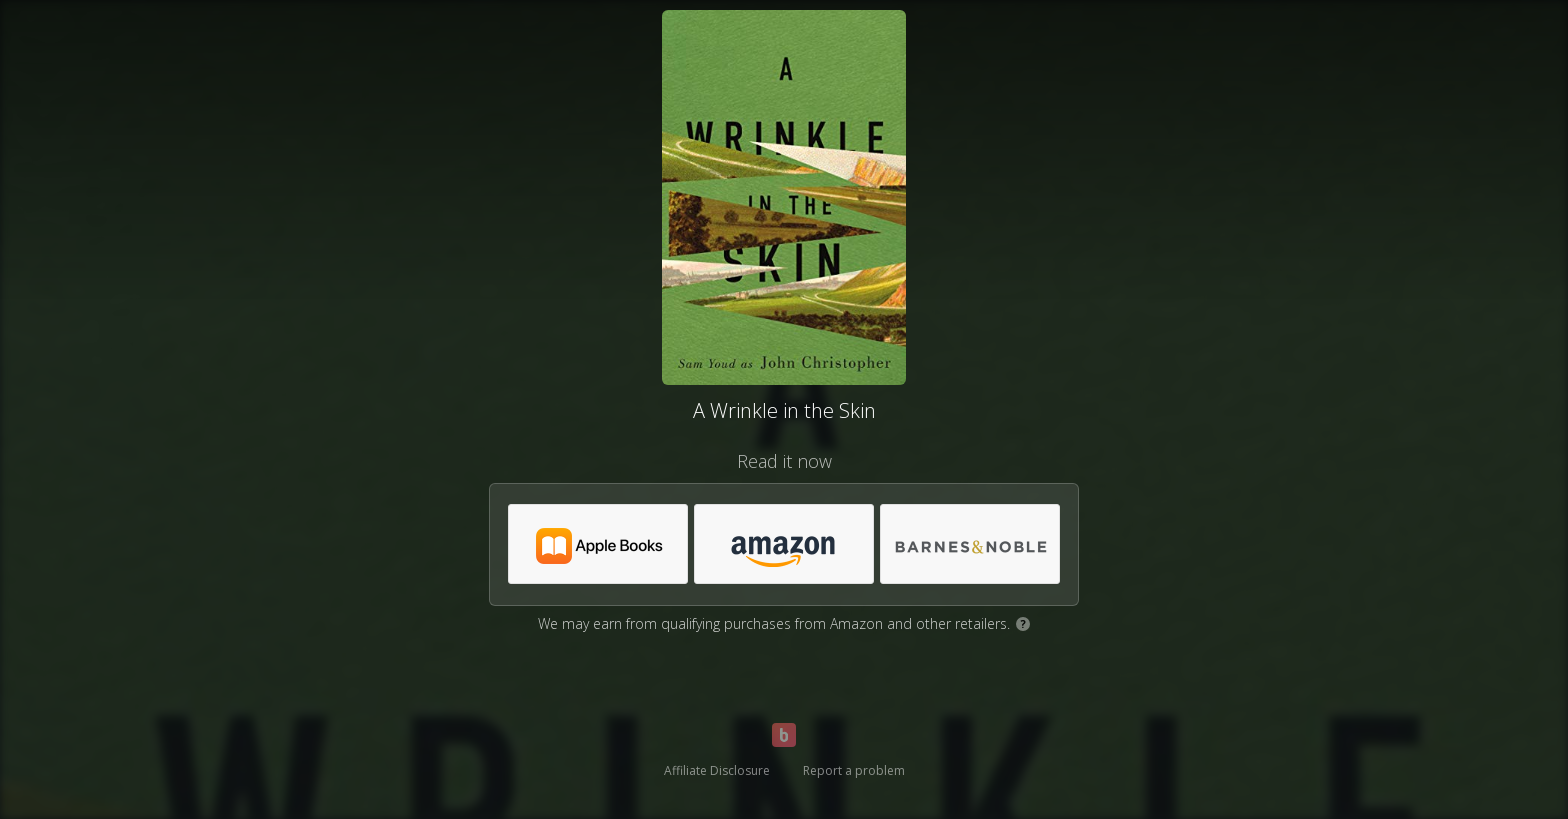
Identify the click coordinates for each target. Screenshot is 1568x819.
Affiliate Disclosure (717, 770)
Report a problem (854, 770)
